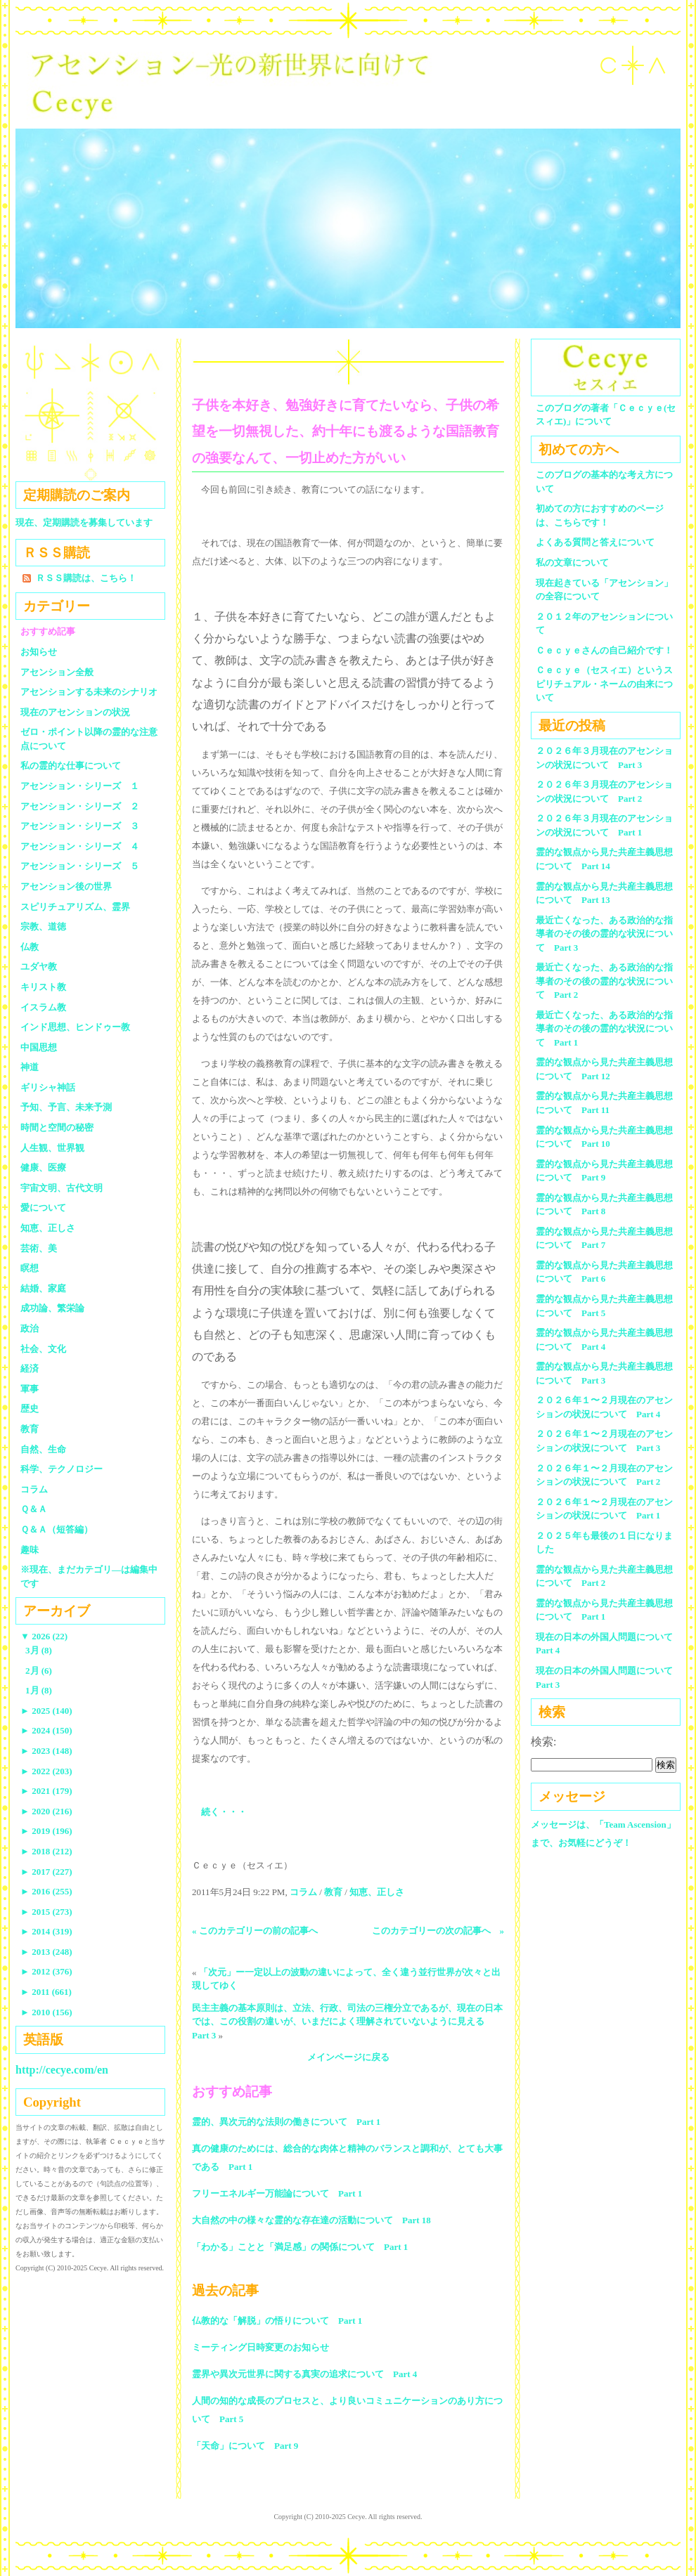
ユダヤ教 (38, 966)
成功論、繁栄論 (52, 1308)
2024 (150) (46, 1730)
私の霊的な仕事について (70, 765)
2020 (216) (46, 1811)
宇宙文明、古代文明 (61, 1188)
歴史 (29, 1408)
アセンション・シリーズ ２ (79, 806)
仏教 (29, 947)
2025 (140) (46, 1710)
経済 (29, 1368)
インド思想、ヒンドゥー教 (75, 1027)
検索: (543, 1742)
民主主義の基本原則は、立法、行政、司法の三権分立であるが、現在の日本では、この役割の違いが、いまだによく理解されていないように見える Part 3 (347, 2022)
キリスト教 (43, 987)
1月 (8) (38, 1690)
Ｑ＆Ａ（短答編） (56, 1529)
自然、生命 (43, 1449)
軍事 (29, 1389)
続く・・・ (224, 1812)
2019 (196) (46, 1831)
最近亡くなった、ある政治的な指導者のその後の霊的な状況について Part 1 (604, 1029)
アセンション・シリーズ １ (79, 786)
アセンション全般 (57, 672)
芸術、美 (38, 1248)
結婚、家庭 (43, 1288)
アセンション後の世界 (66, 886)
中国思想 (38, 1047)
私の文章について (572, 562)
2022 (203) (46, 1771)
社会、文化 (43, 1349)
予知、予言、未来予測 (66, 1107)
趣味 (29, 1549)
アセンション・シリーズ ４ (79, 846)
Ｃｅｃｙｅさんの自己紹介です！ (604, 650)
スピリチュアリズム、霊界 (75, 907)
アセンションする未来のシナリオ (88, 692)
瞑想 (29, 1268)
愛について (43, 1207)
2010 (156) (46, 2012)
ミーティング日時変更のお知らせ (260, 2347)
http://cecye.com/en (61, 2070)
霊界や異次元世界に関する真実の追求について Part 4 (304, 2374)
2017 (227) (46, 1871)
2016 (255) (46, 1891)
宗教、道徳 (43, 926)
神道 (29, 1067)
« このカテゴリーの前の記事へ (255, 1930)
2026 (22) (43, 1636)
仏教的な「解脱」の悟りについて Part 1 (277, 2320)
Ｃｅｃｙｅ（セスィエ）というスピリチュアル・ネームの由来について (604, 684)
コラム (303, 1892)
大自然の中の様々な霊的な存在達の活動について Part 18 (311, 2220)
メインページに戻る (348, 2057)
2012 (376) (46, 1971)
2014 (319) (46, 1931)
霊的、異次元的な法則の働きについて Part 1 (286, 2121)
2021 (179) (46, 1790)
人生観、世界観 (52, 1148)
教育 (333, 1892)
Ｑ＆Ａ (38, 1509)
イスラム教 (43, 1007)
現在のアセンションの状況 (75, 712)
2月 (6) (38, 1670)
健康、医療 (43, 1167)
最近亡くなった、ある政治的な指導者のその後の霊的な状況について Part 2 (604, 981)
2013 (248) (46, 1951)
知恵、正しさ (376, 1892)
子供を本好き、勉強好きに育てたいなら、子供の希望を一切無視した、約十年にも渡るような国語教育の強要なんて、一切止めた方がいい (345, 431)
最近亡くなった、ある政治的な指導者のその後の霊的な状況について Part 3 (604, 934)
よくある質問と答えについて (595, 542)
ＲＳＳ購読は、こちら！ (86, 578)
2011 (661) (46, 1991)
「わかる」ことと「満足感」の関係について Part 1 (300, 2247)
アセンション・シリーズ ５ (79, 866)
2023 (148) (46, 1750)
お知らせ (38, 651)
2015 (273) (46, 1911)
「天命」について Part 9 (245, 2445)
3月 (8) (38, 1650)
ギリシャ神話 (47, 1087)
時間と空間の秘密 (57, 1127)
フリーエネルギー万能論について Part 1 (277, 2193)
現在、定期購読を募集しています (84, 522)
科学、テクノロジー (61, 1469)
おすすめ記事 (47, 631)
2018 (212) (46, 1851)
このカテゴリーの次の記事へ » (438, 1930)
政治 (29, 1328)
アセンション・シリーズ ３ (79, 826)
